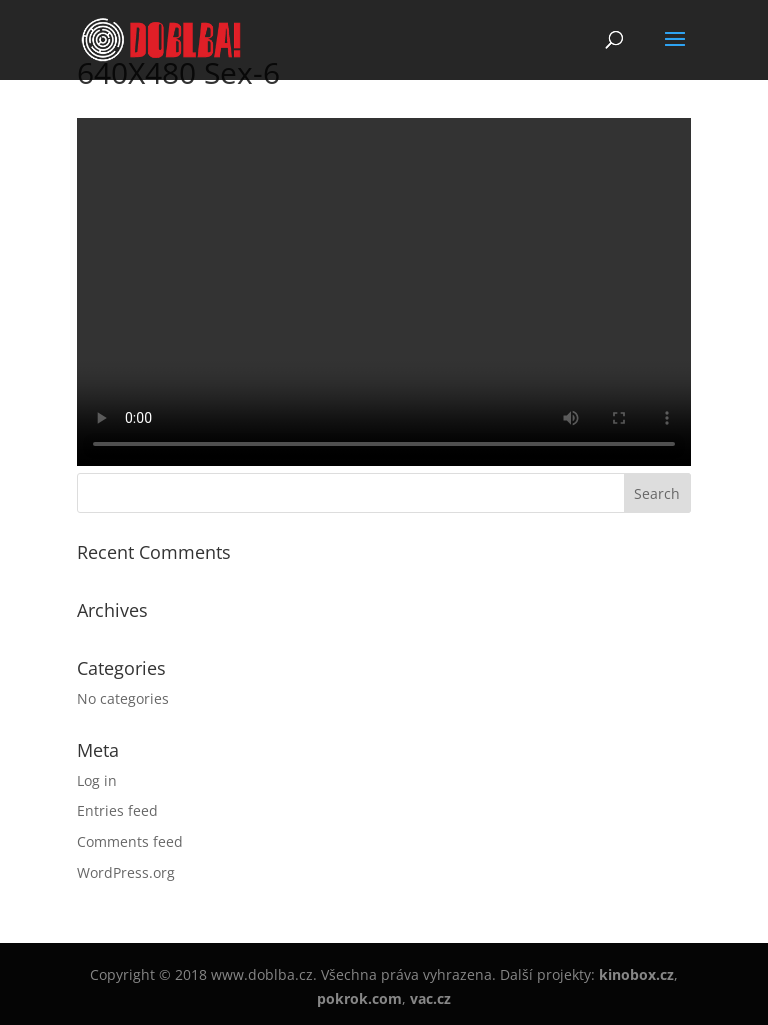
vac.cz (430, 998)
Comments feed (130, 841)
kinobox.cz (636, 974)
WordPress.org (126, 872)
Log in (97, 780)
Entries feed (117, 810)
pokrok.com (359, 998)
